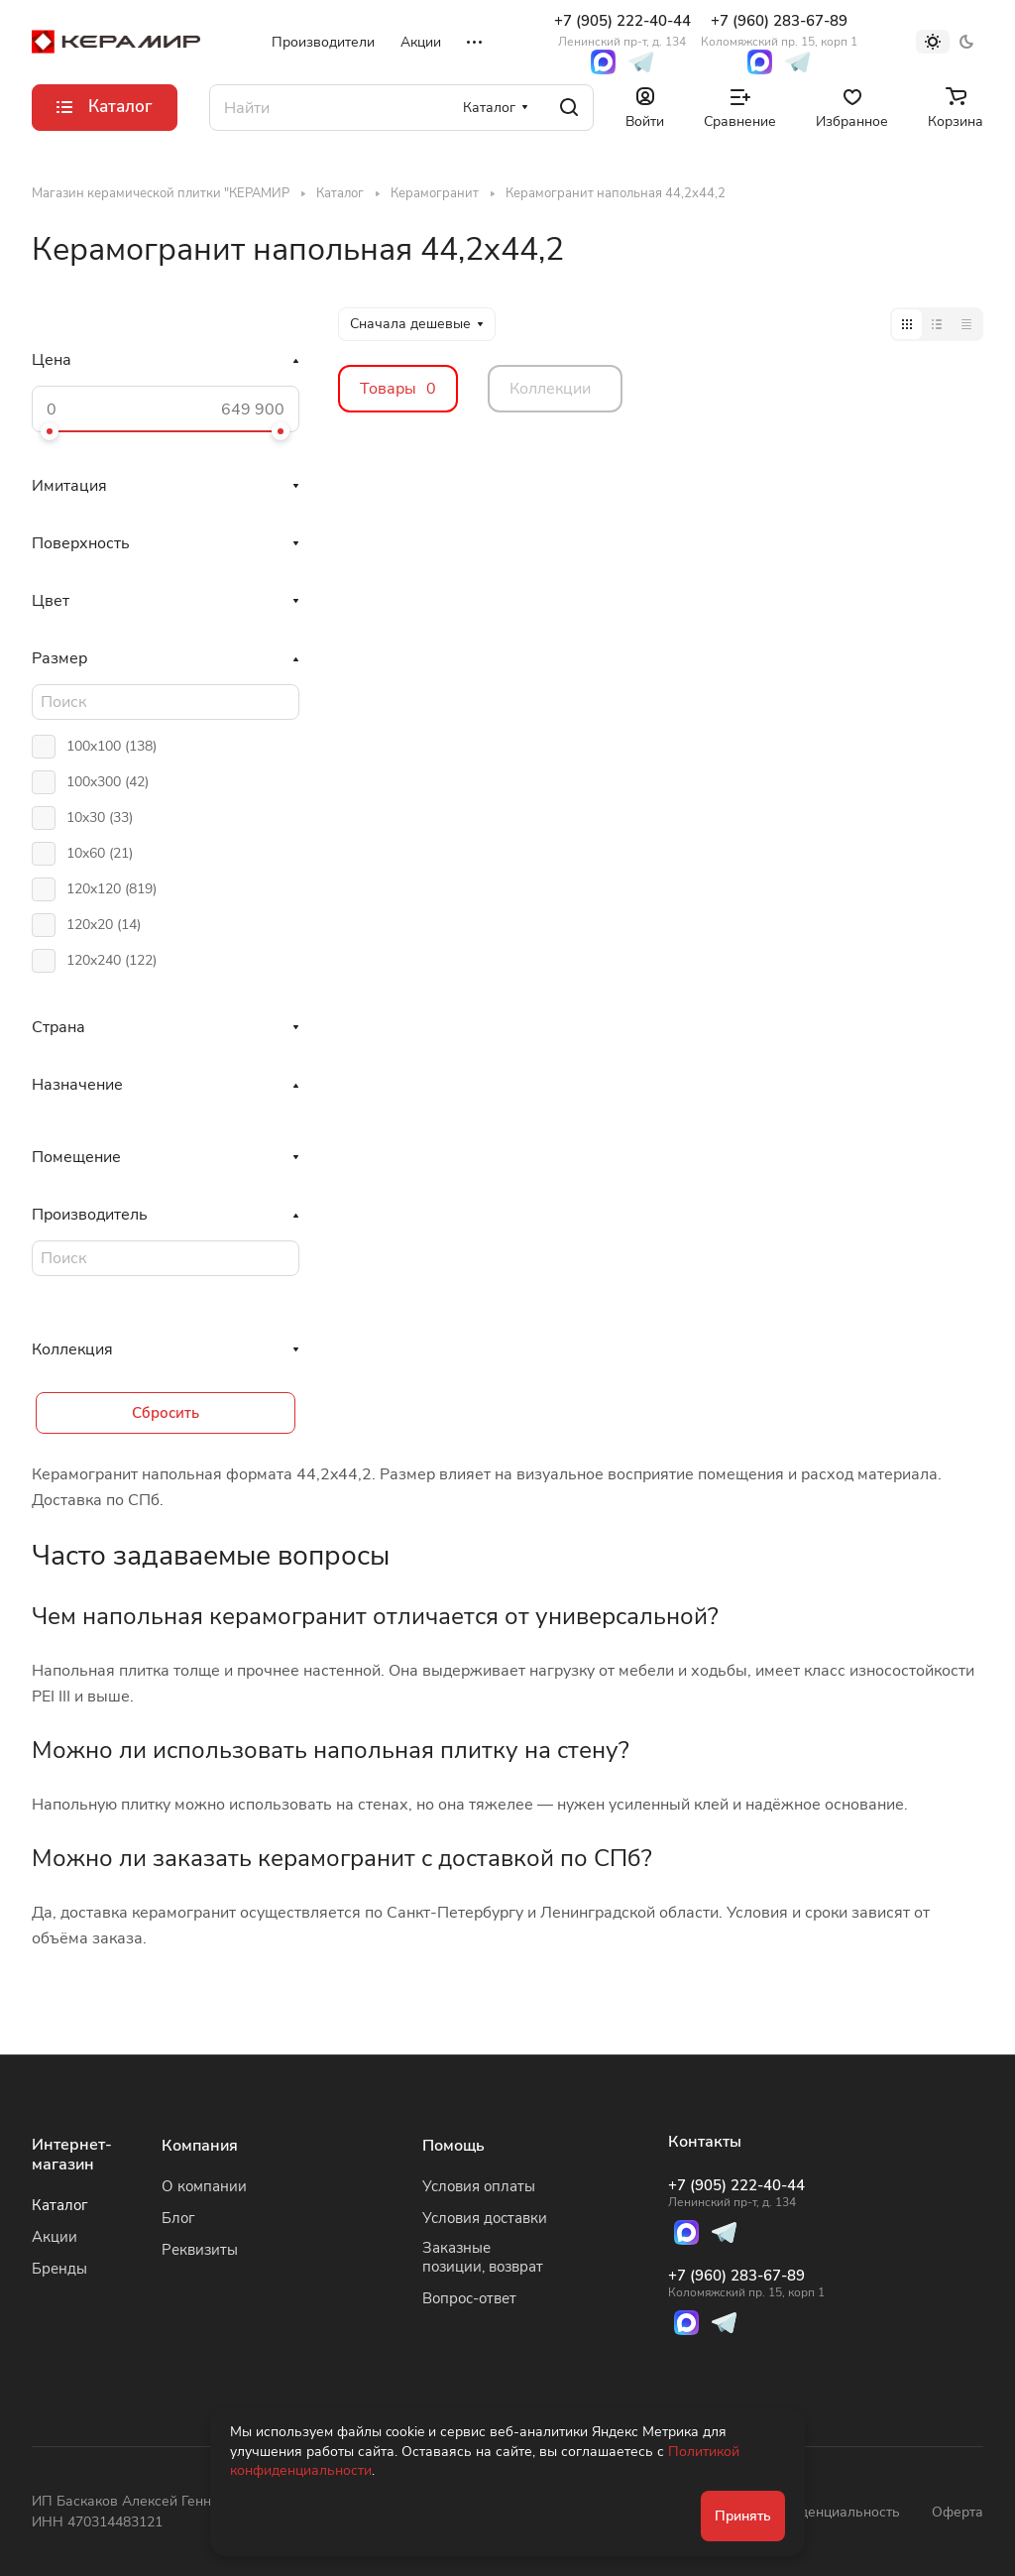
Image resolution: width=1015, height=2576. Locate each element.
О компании (204, 2186)
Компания (200, 2146)
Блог (178, 2218)
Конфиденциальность (828, 2512)
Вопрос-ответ (469, 2298)
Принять (743, 2516)
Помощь (453, 2146)
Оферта (957, 2512)
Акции (54, 2237)
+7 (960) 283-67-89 (779, 30)
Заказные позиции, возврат (482, 2257)
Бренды (59, 2269)
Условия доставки (484, 2218)
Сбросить (165, 1413)
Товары (398, 389)
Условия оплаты (478, 2186)
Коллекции (550, 389)
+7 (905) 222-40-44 (622, 30)
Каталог (60, 2205)
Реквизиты (200, 2250)
